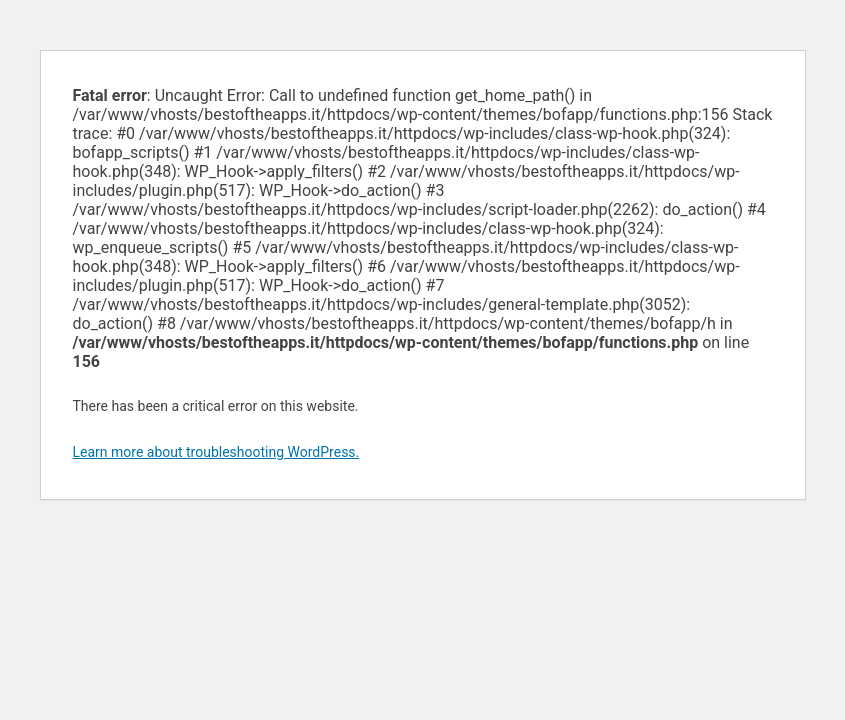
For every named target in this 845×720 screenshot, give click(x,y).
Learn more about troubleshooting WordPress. (216, 452)
